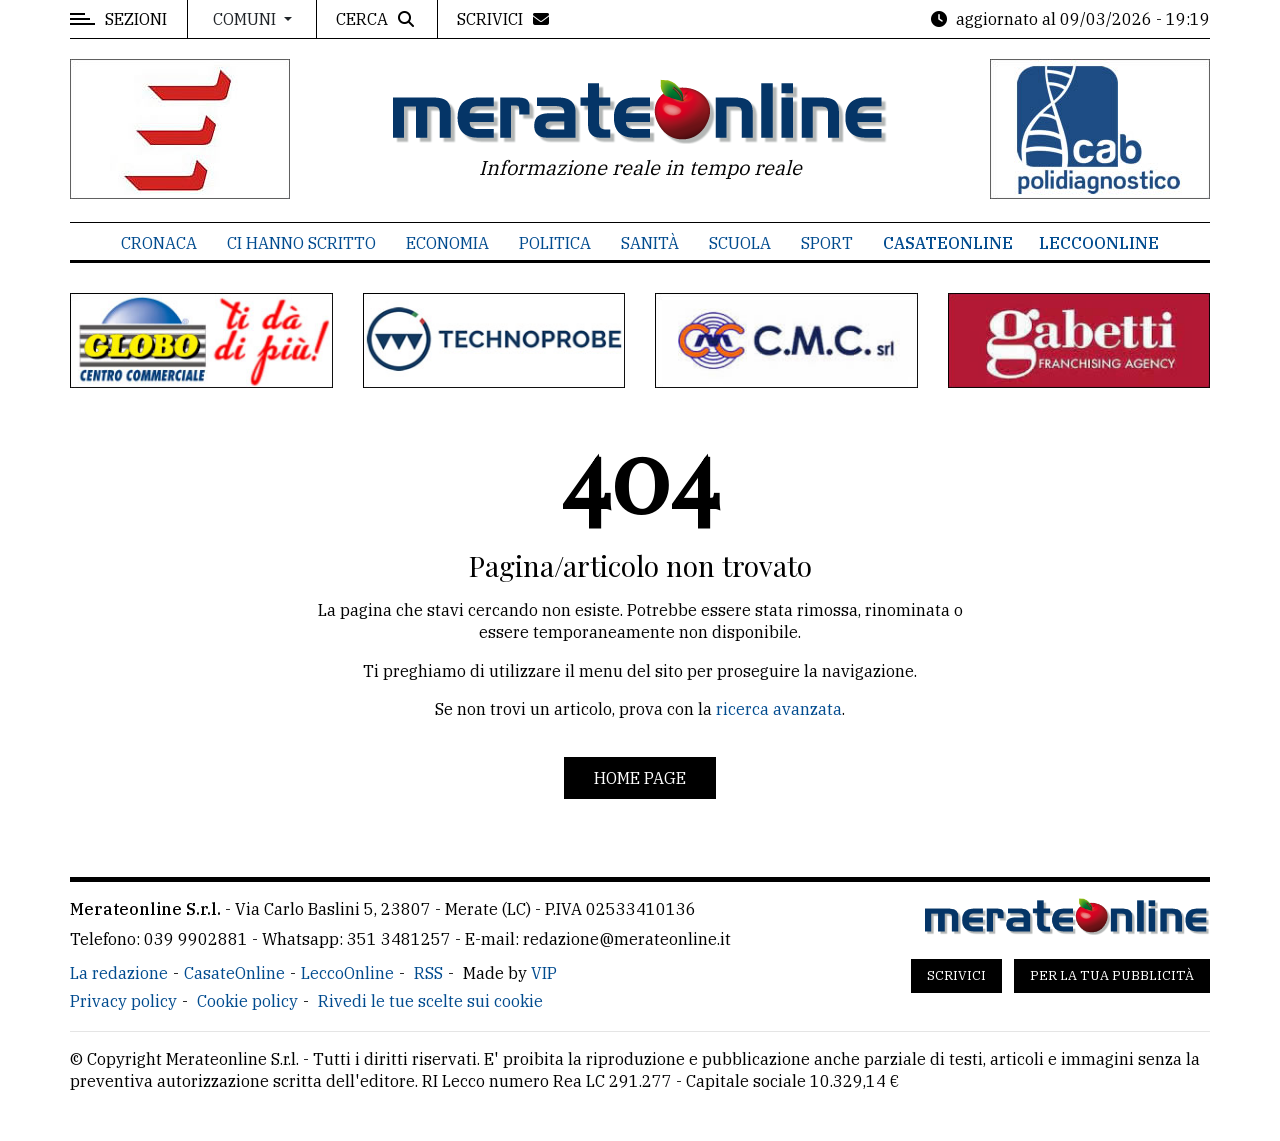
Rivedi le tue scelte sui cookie (430, 1001)
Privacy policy (123, 1001)
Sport (827, 243)
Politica (555, 243)
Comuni (246, 19)
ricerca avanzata (779, 709)
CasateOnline (948, 243)
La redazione (119, 973)
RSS (428, 973)
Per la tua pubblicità (1112, 975)
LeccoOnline (1099, 243)
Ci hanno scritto (301, 243)
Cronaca (159, 243)
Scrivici (956, 975)
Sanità (650, 243)
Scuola (740, 243)
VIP (544, 973)
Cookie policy (247, 1001)
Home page (640, 778)
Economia (447, 243)
